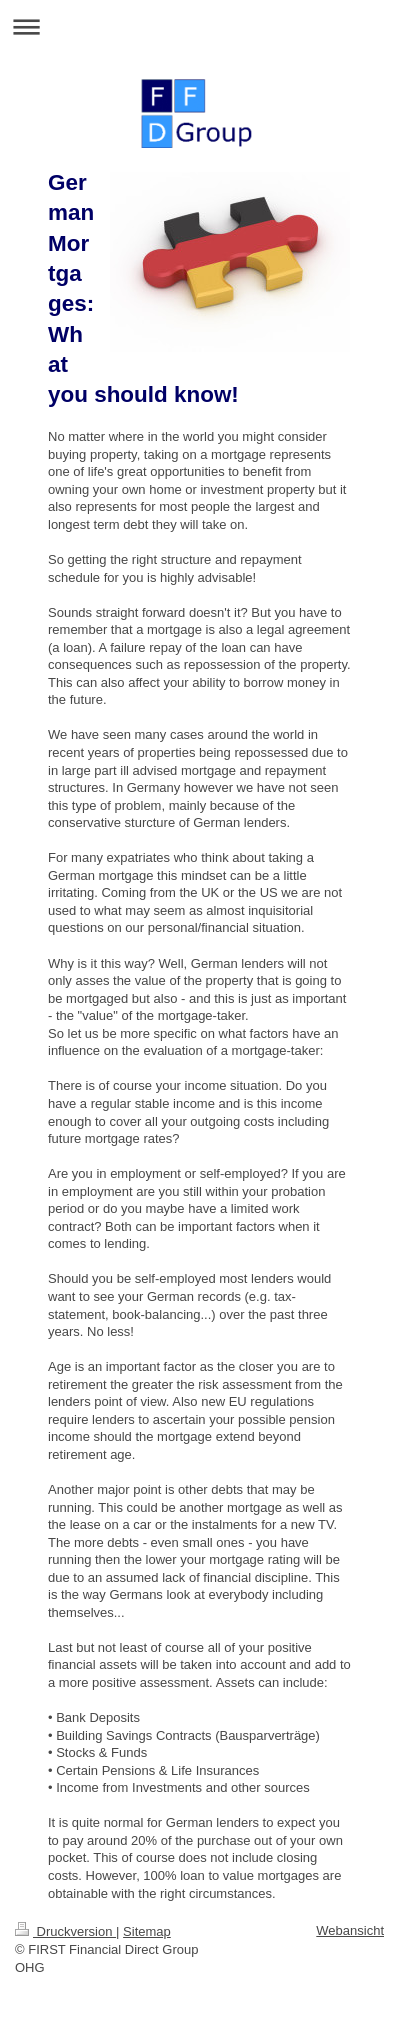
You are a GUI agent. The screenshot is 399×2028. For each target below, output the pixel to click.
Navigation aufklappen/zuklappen (199, 26)
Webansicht (350, 1930)
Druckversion (65, 1931)
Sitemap (147, 1931)
